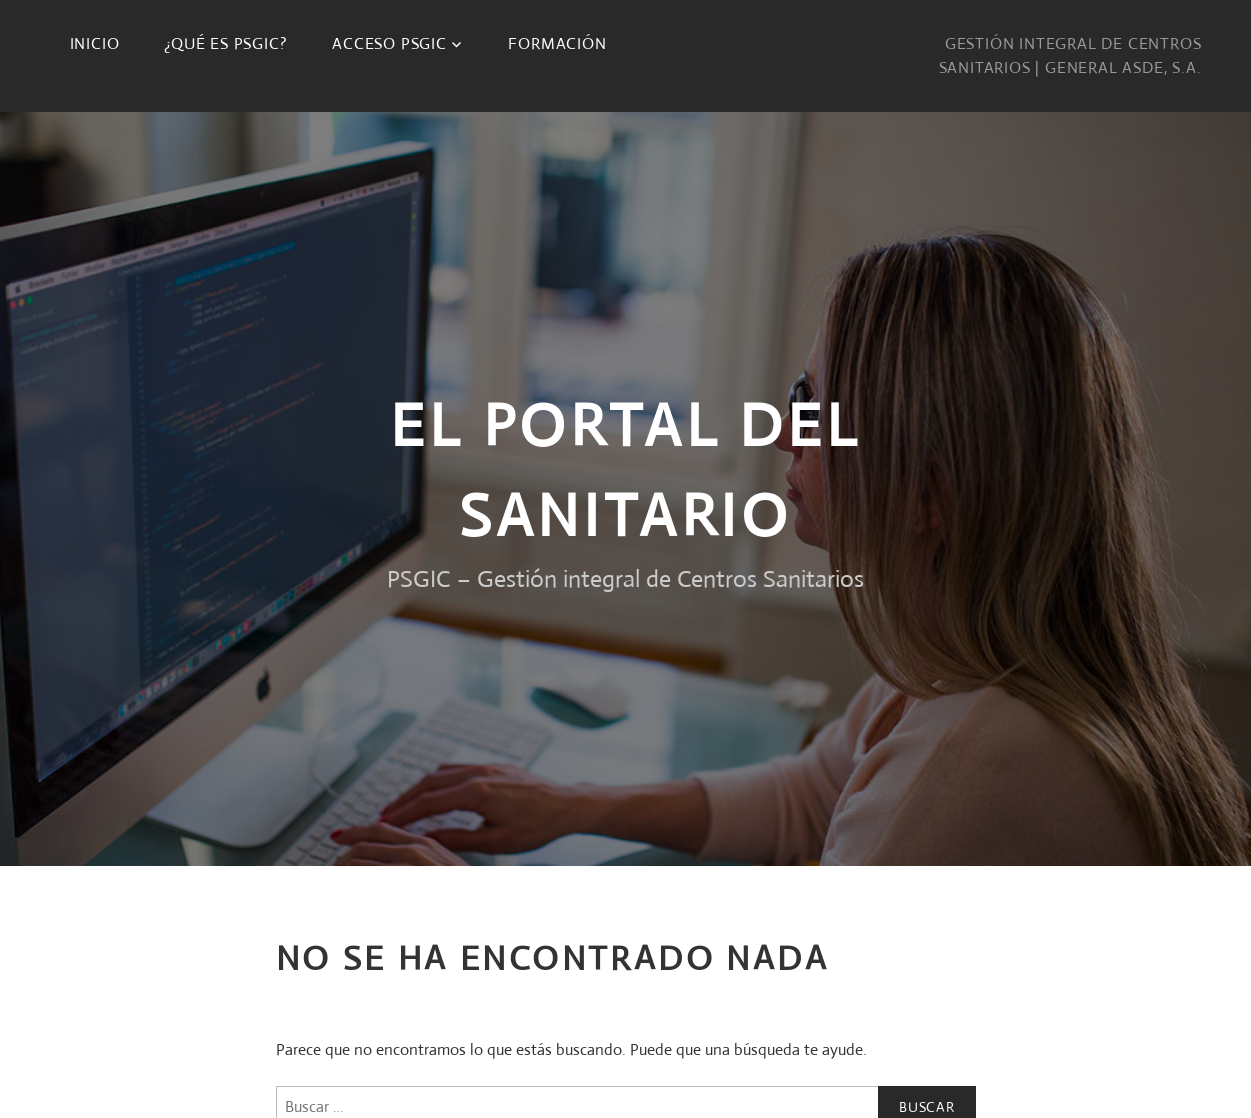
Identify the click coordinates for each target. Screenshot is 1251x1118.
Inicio (95, 43)
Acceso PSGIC (389, 43)
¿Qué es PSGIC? (225, 43)
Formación (557, 43)
